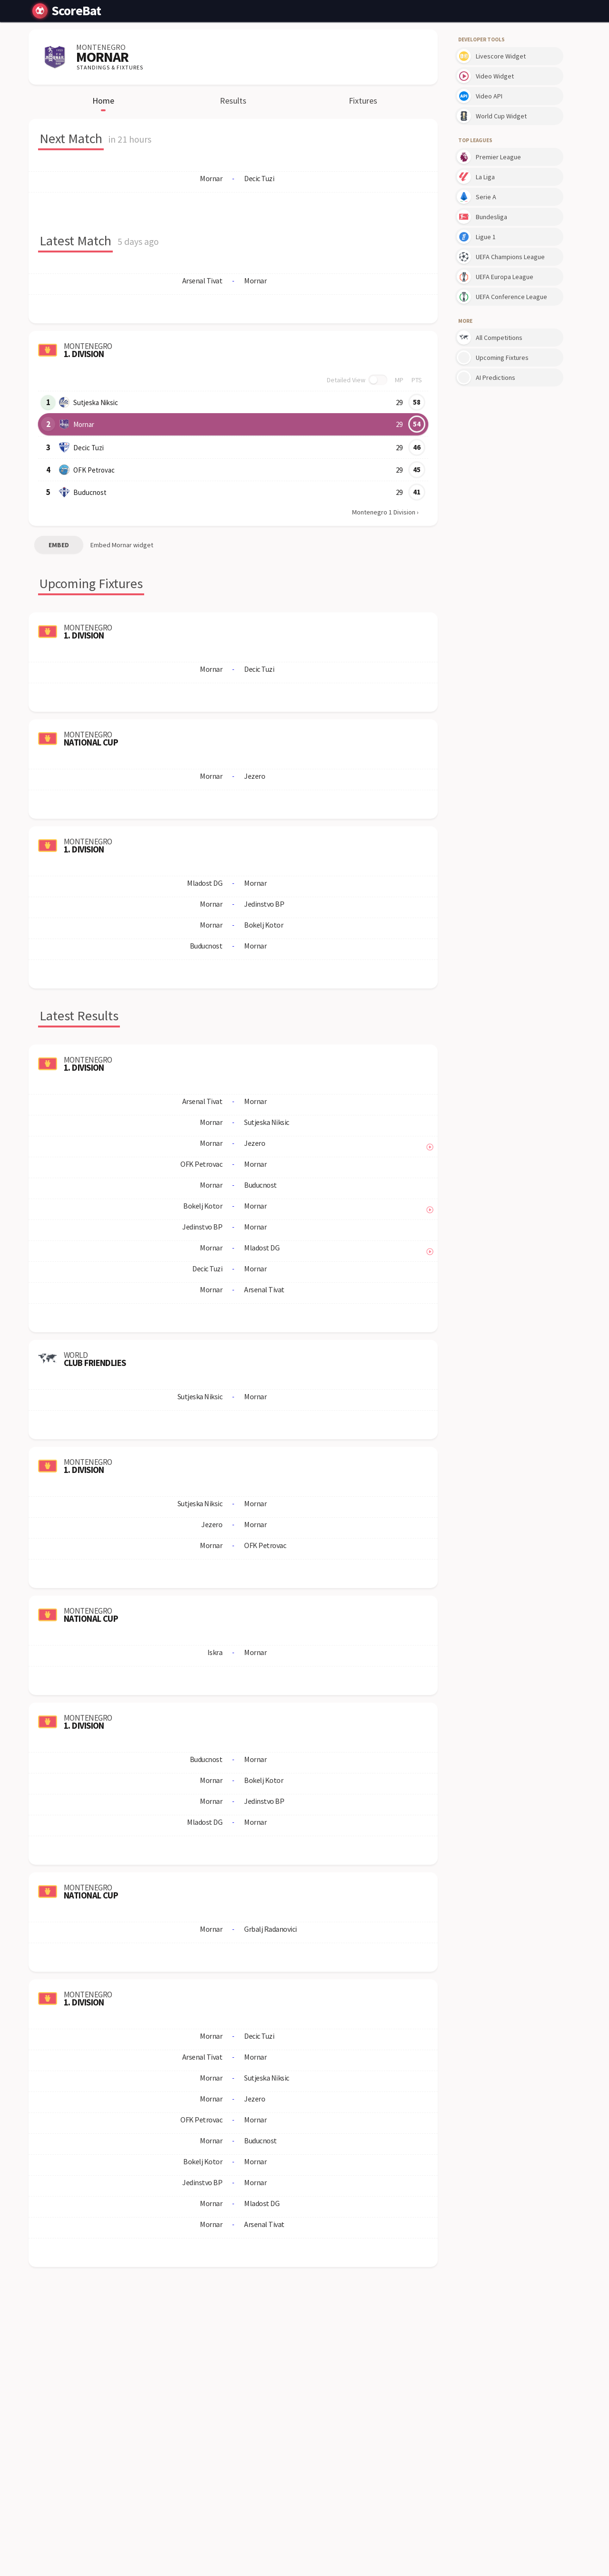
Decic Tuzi (87, 447)
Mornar (83, 424)
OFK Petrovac (93, 469)
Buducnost (88, 492)
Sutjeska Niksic (94, 402)
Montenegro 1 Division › (385, 512)
